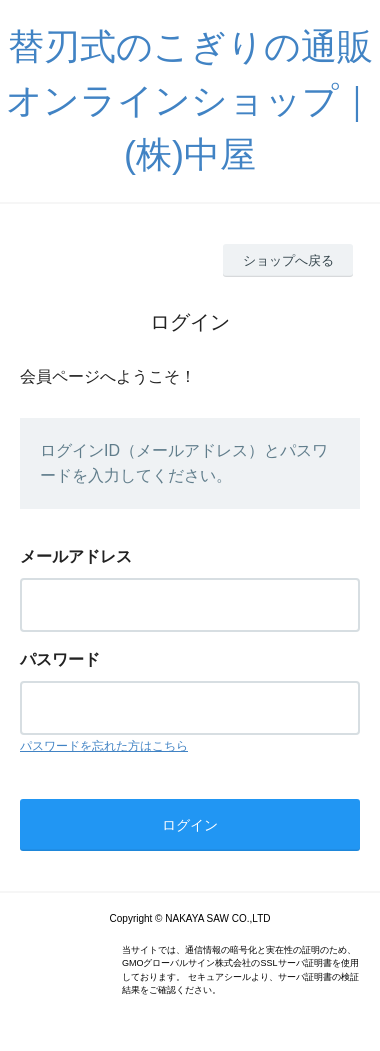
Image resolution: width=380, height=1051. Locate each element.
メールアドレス (76, 556)
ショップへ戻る (288, 260)
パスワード (60, 659)
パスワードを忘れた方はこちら (104, 746)
